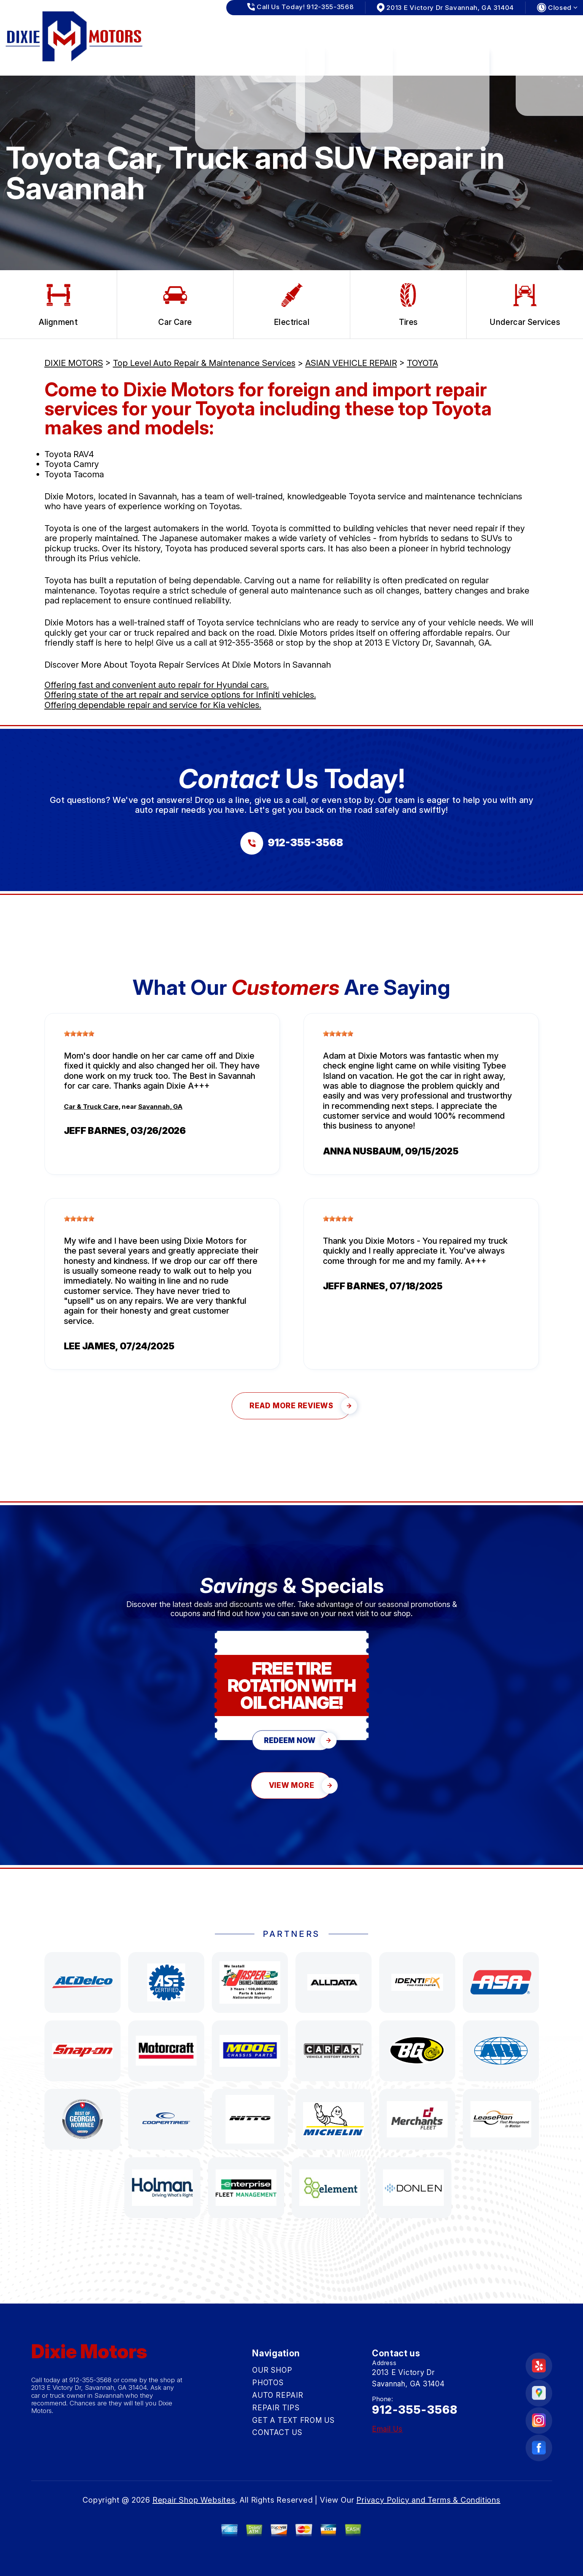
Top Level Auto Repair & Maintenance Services (204, 363)
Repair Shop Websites (194, 2500)
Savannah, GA (160, 1106)
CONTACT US (539, 30)
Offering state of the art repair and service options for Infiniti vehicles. (180, 695)
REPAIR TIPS (382, 30)
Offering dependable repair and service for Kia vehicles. (152, 705)
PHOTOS (264, 30)
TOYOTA (422, 363)
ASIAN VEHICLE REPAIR (351, 363)
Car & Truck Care (91, 1106)
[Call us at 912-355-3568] (291, 843)
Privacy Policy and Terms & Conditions (428, 2500)
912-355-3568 (246, 643)
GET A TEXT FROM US (460, 30)
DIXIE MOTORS (73, 363)
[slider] (79, 1034)
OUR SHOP (213, 30)
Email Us (387, 2429)
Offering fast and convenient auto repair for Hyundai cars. (156, 685)
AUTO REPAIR (319, 30)
